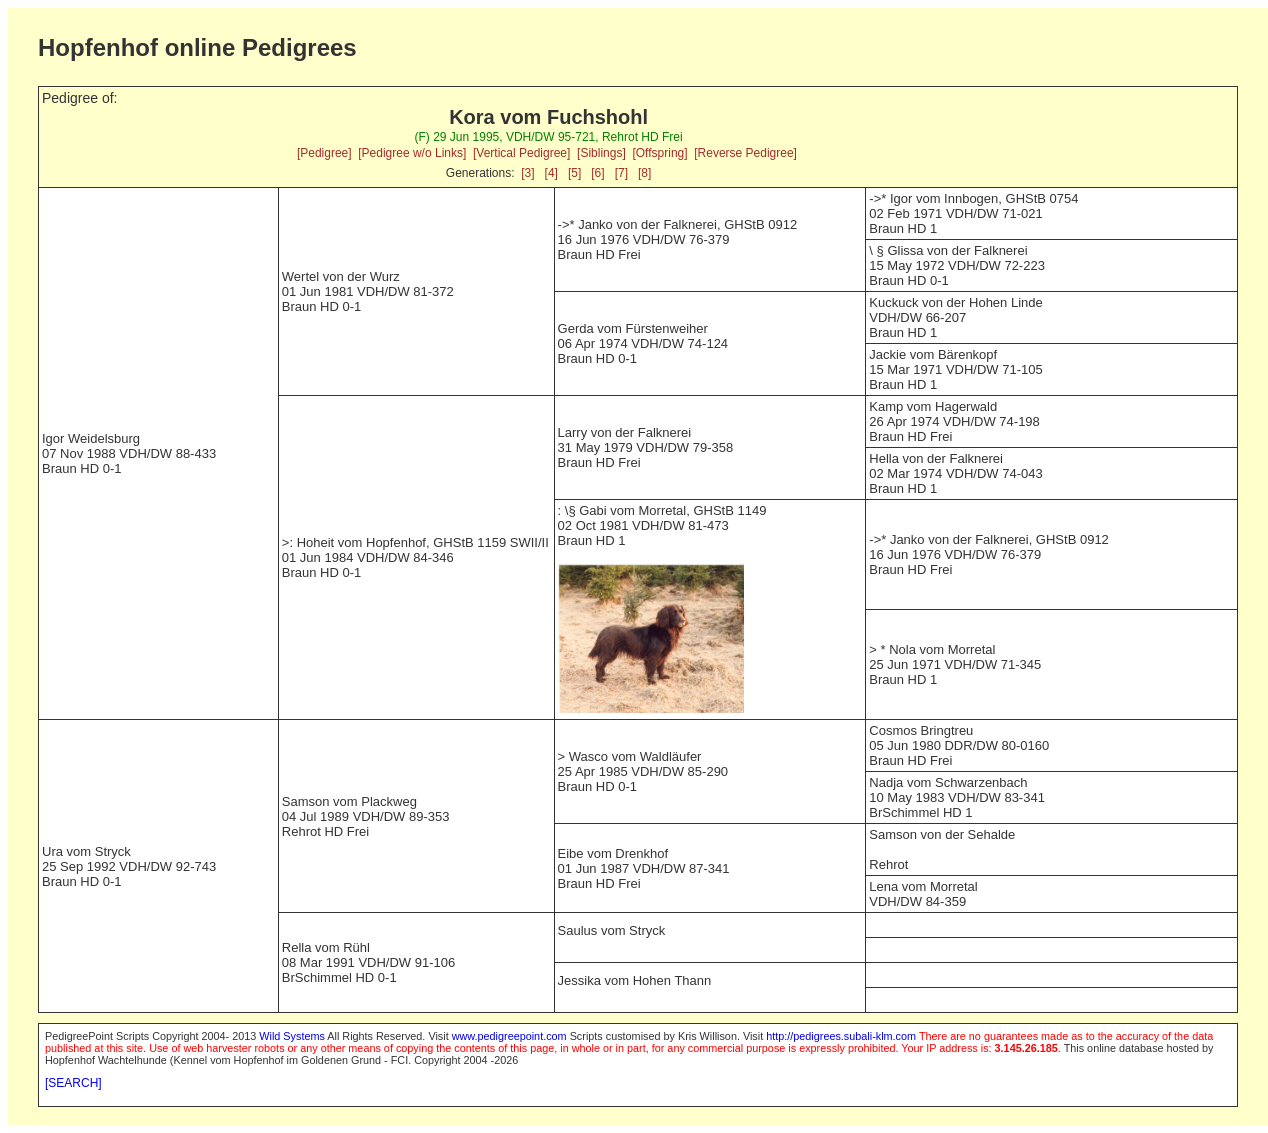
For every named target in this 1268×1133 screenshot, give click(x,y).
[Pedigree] (324, 153)
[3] (527, 173)
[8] (644, 173)
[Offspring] (659, 153)
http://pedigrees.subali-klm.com (841, 1036)
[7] (621, 173)
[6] (597, 173)
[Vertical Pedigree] (521, 153)
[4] (551, 173)
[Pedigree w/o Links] (412, 153)
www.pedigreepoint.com (509, 1036)
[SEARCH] (73, 1083)
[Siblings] (601, 153)
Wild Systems (292, 1036)
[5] (574, 173)
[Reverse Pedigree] (745, 153)
